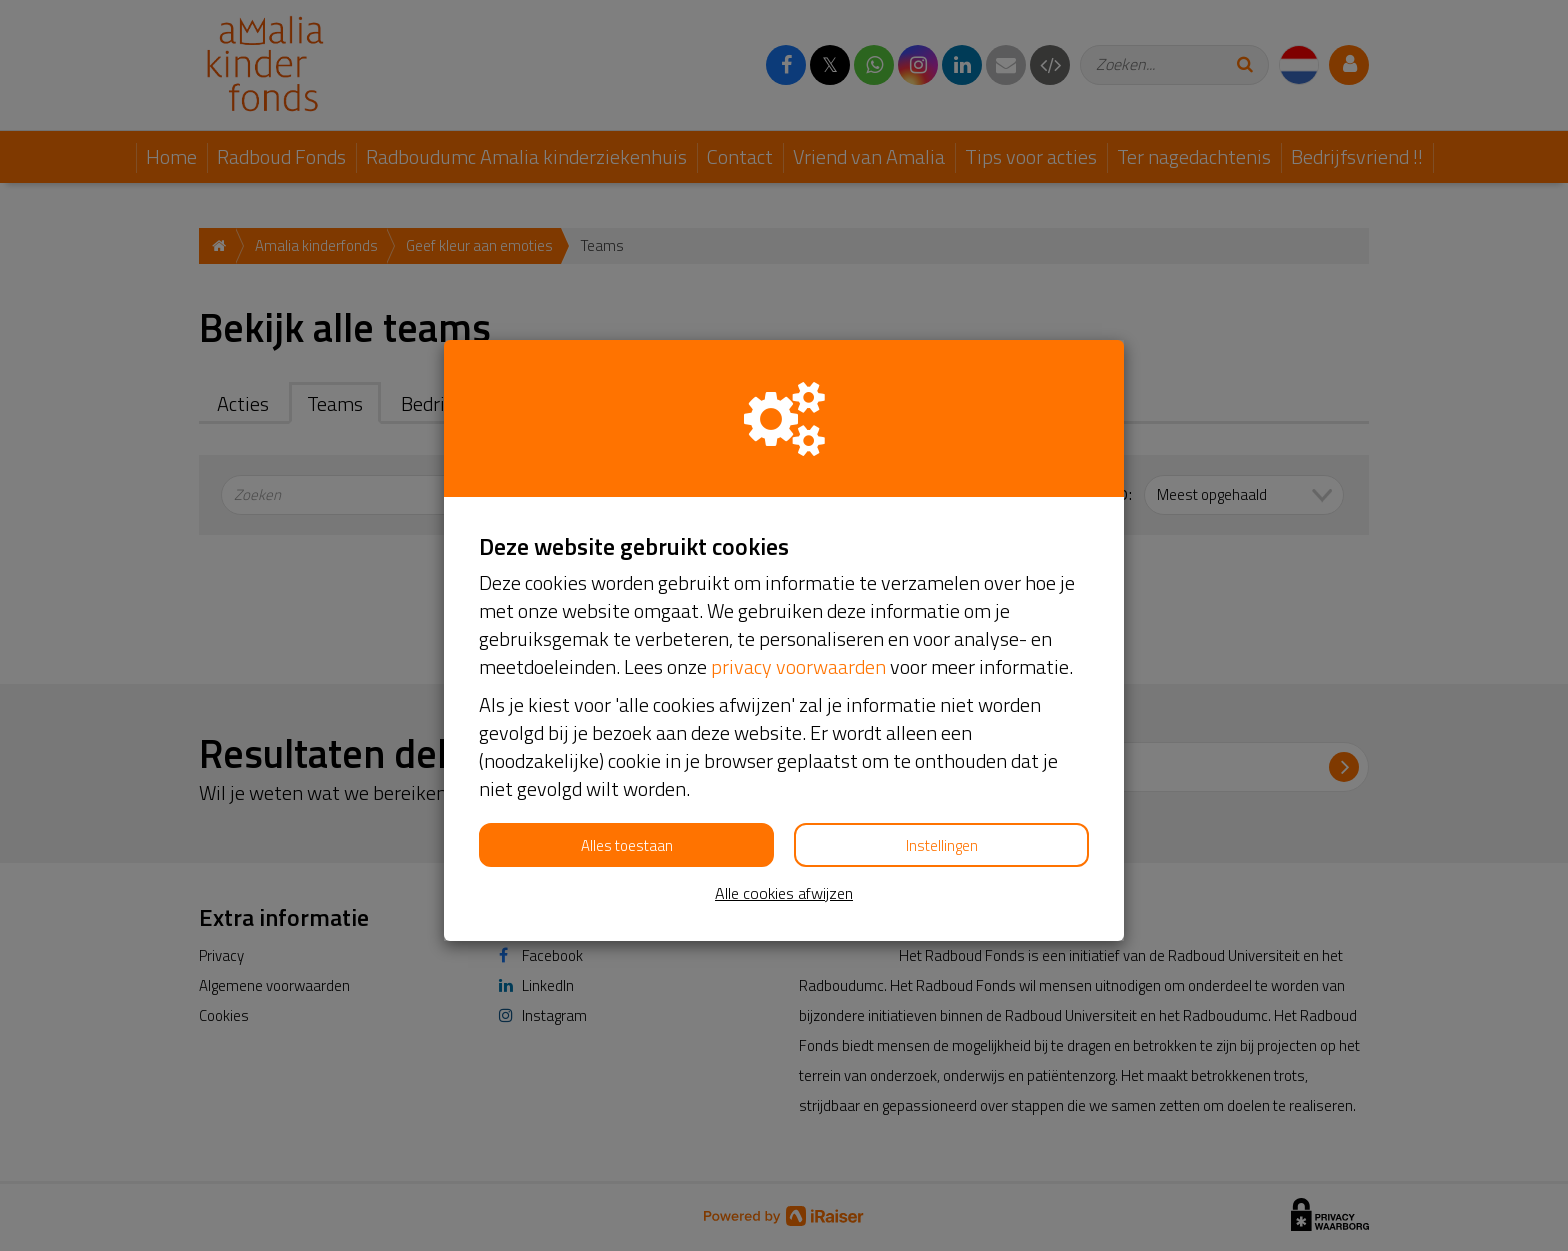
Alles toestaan (627, 845)
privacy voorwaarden (798, 666)
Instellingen (942, 845)
